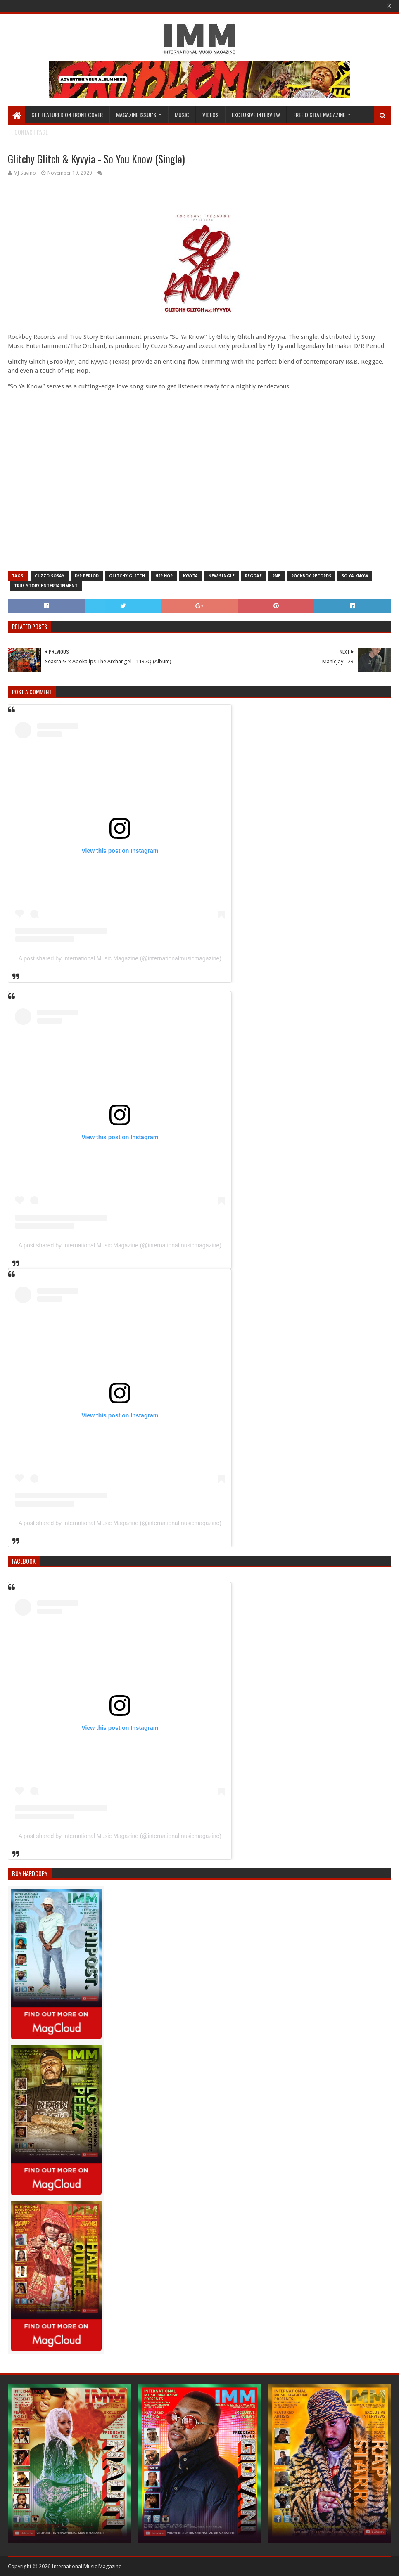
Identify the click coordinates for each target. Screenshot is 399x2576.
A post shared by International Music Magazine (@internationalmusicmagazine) (120, 958)
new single (221, 576)
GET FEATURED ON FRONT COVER (67, 114)
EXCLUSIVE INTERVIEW (256, 114)
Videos (210, 114)
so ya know (355, 576)
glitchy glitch (127, 576)
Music (182, 114)
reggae (253, 576)
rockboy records (311, 576)
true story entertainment (46, 586)
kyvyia (190, 576)
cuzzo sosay (49, 576)
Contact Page (31, 132)
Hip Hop (164, 576)
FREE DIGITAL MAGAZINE (319, 114)
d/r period (87, 576)
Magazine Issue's (136, 114)
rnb (276, 576)
